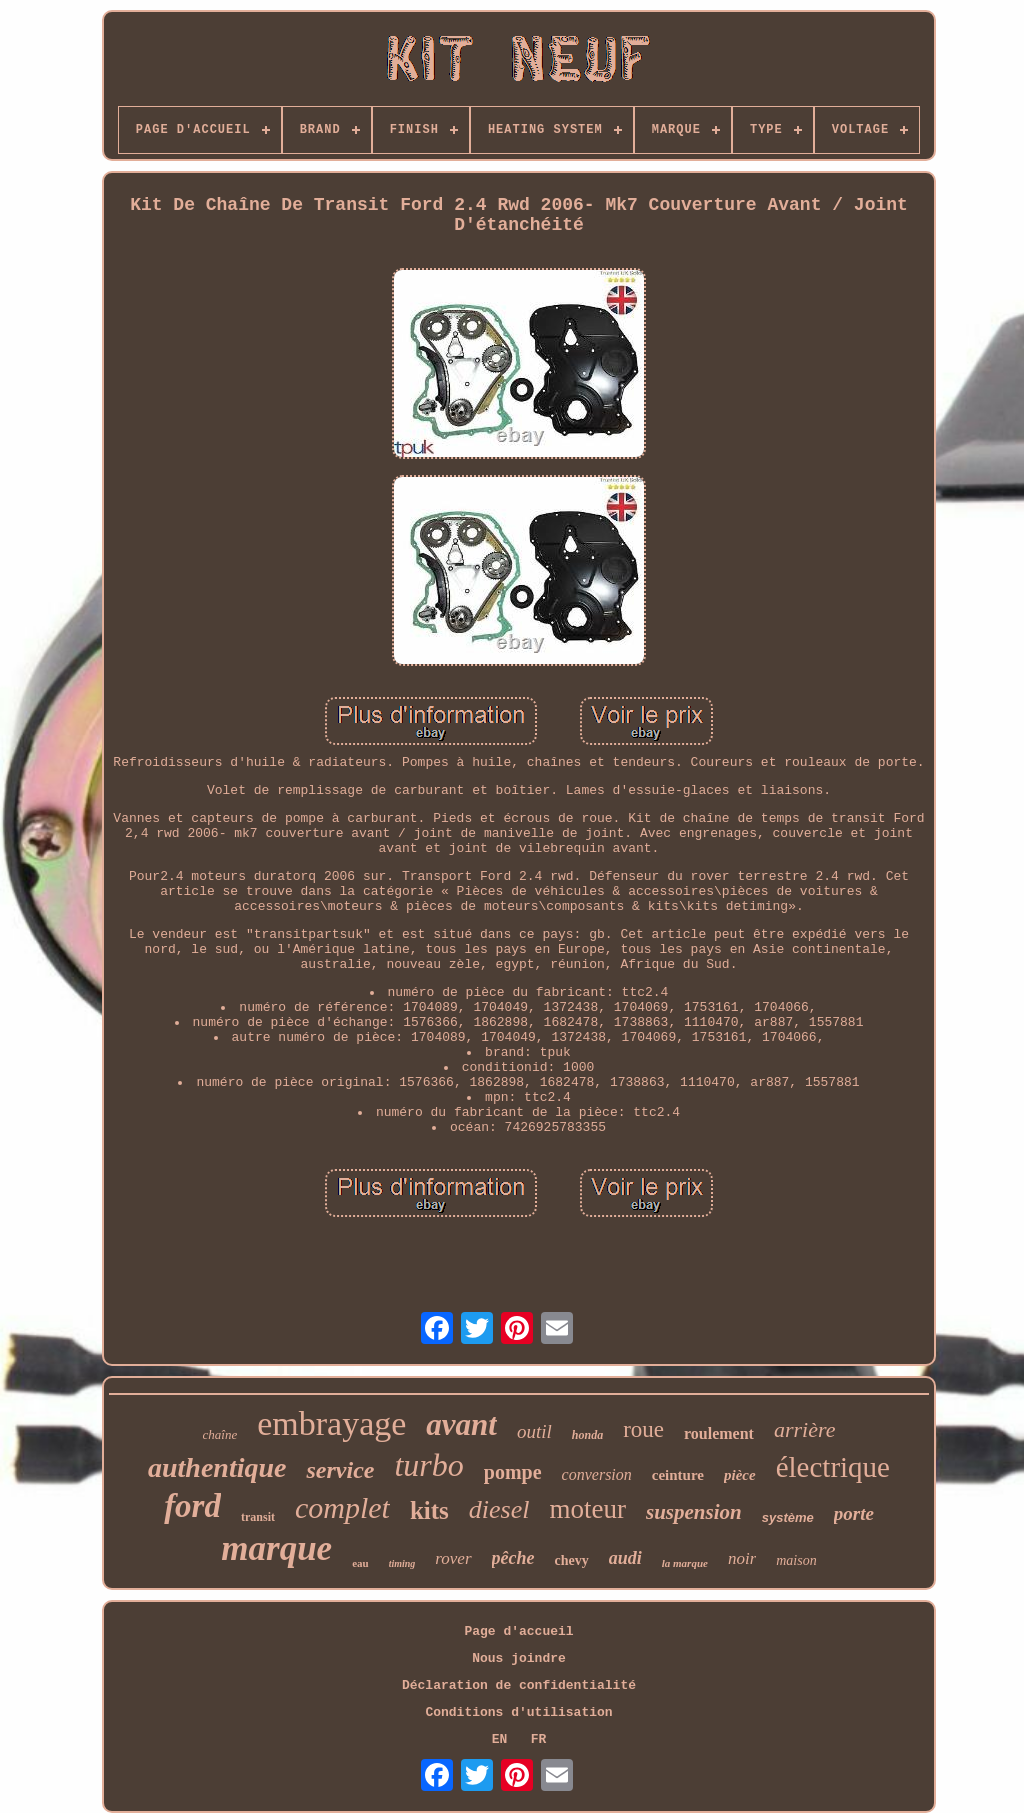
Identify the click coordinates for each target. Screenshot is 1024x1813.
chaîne (220, 1434)
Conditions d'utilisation (518, 1712)
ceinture (678, 1475)
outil (534, 1431)
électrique (833, 1467)
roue (643, 1429)
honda (587, 1435)
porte (854, 1513)
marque (276, 1548)
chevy (572, 1560)
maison (796, 1560)
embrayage (331, 1423)
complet (342, 1507)
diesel (499, 1509)
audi (625, 1558)
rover (453, 1558)
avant (461, 1424)
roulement (719, 1433)
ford (192, 1506)
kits (429, 1510)
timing (402, 1563)
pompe (513, 1472)
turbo (428, 1465)
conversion (597, 1474)
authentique (217, 1467)
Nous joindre (519, 1658)
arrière (805, 1429)
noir (742, 1558)
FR (539, 1739)
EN (500, 1739)
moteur (588, 1509)
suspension (694, 1512)
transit (258, 1517)
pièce (740, 1475)
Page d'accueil (518, 1631)
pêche (513, 1558)
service (340, 1470)
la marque (685, 1563)
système (788, 1517)
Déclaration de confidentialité (519, 1685)
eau (360, 1563)
